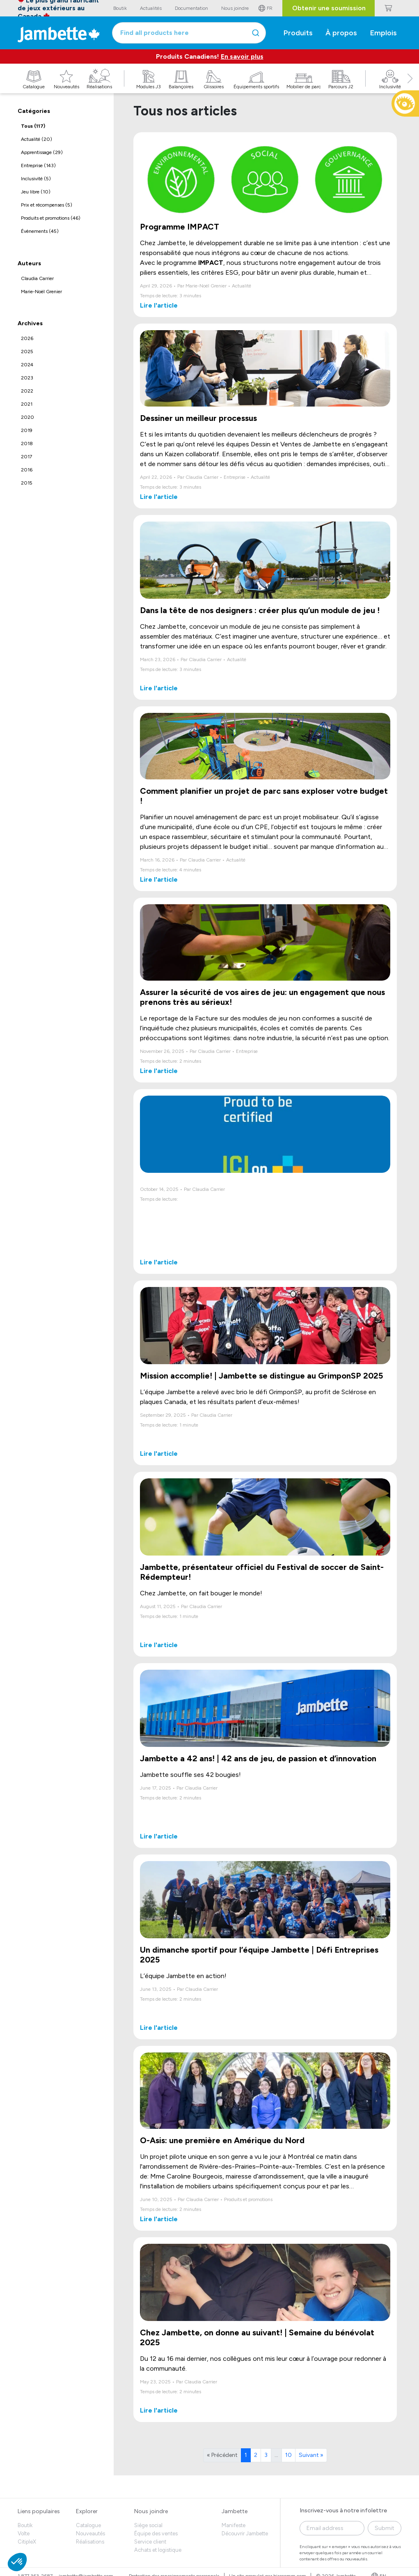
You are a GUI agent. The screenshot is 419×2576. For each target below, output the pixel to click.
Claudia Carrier (37, 278)
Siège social (148, 2525)
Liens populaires (39, 2511)
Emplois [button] (383, 32)
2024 (27, 365)
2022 (27, 391)
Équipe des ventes (156, 2533)
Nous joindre (151, 2511)
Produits (298, 32)
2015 (26, 483)
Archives (30, 323)
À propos (341, 32)
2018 (27, 443)
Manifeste (233, 2525)
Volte (24, 2533)
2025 (27, 351)
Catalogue (88, 2525)
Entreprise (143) (38, 165)
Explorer (87, 2511)
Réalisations (90, 2542)
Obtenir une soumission (329, 8)
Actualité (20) (36, 139)
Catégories (34, 111)
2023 (27, 378)
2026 (27, 338)
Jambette (234, 2511)
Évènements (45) (40, 231)
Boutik (25, 2525)
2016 (26, 470)
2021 (26, 404)
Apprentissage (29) (42, 152)
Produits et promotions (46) (50, 218)
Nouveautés (90, 2533)
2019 (26, 430)
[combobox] (189, 33)
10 (288, 2455)
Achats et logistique (157, 2550)
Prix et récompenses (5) (46, 205)
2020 (27, 417)
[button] (410, 87)
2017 (26, 457)
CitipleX (27, 2542)
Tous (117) (33, 126)
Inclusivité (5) (36, 179)
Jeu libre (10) (35, 192)
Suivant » (311, 2455)
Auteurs (29, 263)
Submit (384, 2528)
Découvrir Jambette (245, 2533)
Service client (150, 2542)
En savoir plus (242, 56)
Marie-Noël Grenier (41, 291)
